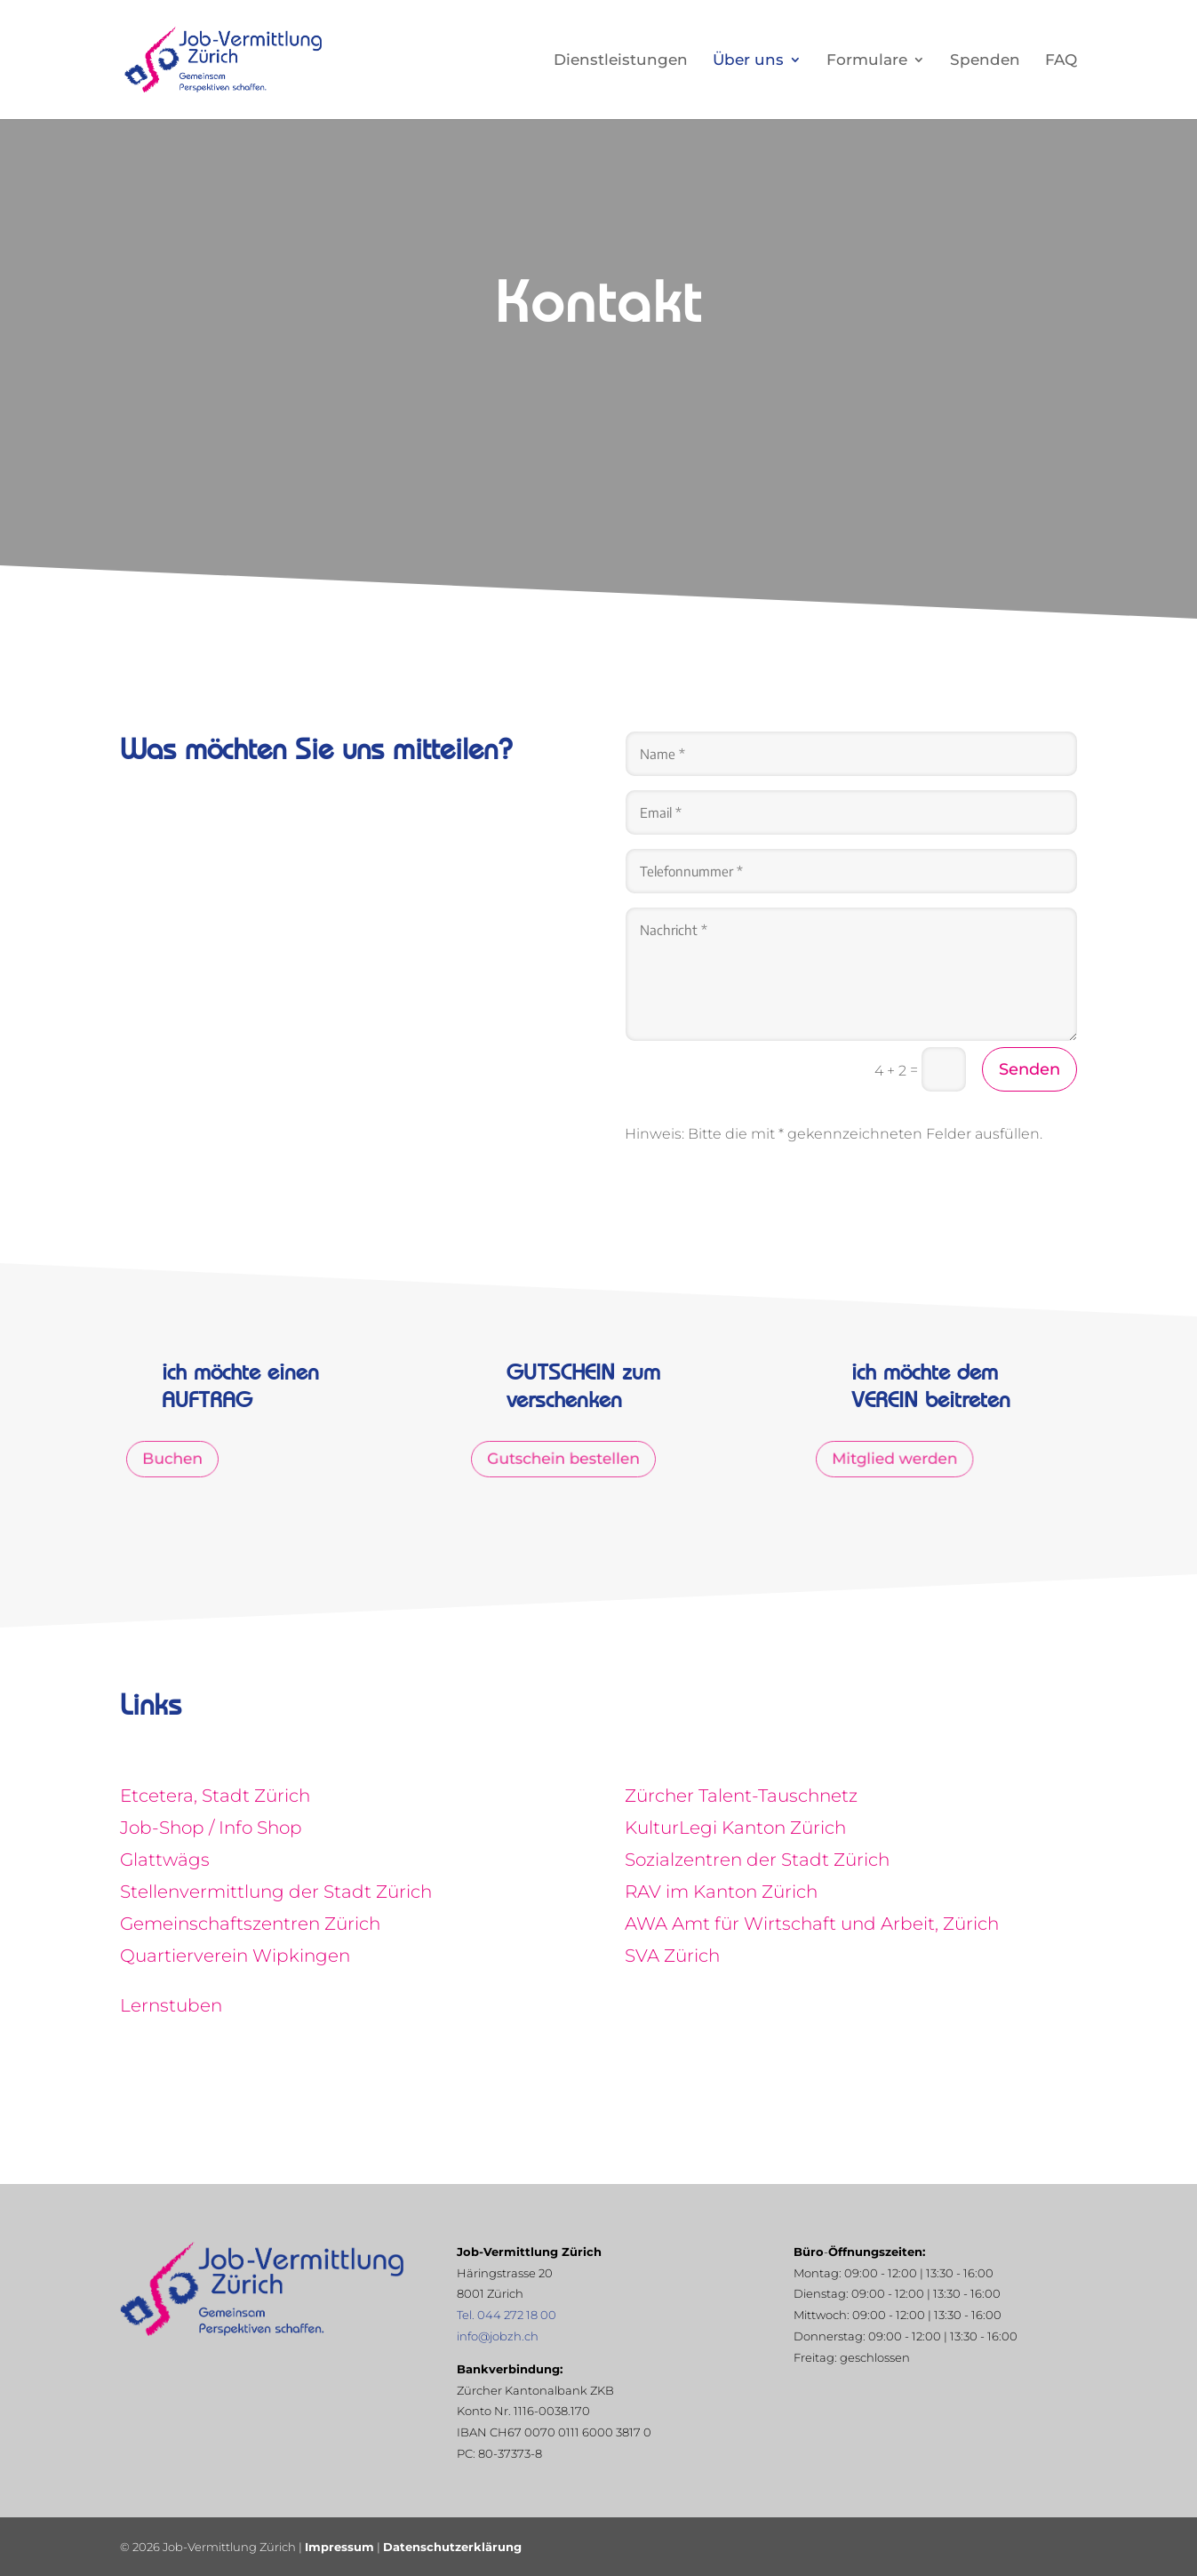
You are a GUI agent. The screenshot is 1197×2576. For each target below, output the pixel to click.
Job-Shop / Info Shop (211, 1827)
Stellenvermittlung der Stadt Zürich (276, 1891)
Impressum (339, 2547)
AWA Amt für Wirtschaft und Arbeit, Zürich (812, 1923)
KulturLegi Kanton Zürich (735, 1827)
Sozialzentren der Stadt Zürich (757, 1859)
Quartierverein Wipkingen (235, 1955)
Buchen (184, 1460)
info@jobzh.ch (498, 2336)
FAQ (1061, 60)
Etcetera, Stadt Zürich (215, 1795)
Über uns (748, 60)
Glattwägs (165, 1859)
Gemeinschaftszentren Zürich (250, 1923)
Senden (1029, 1069)
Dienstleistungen (621, 60)
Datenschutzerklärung (452, 2547)
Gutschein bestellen (569, 1460)
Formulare (866, 60)
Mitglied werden (902, 1460)
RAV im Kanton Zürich (721, 1891)
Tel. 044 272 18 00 (506, 2315)
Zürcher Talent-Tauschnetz (741, 1795)
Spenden (985, 60)
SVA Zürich (672, 1955)
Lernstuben (171, 2005)
